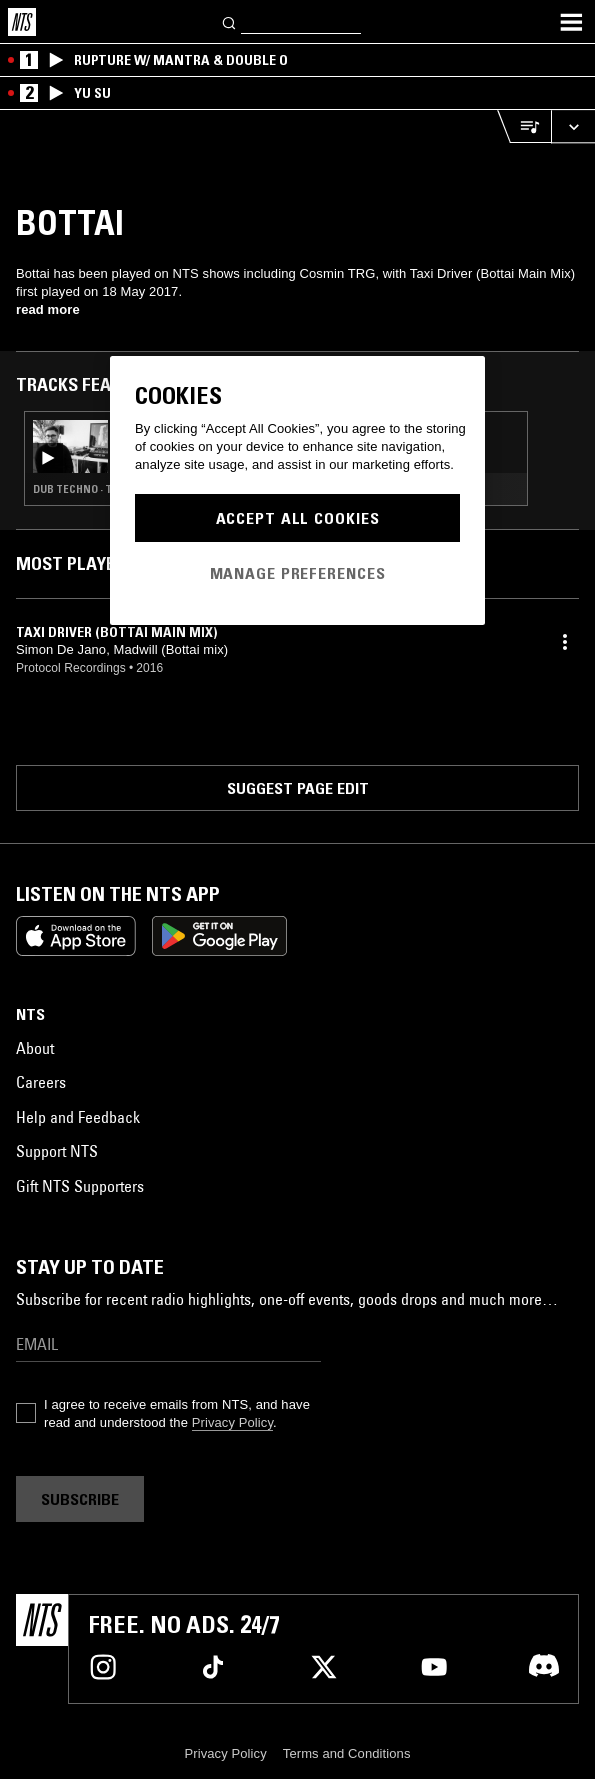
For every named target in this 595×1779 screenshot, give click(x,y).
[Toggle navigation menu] (571, 22)
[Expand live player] (573, 126)
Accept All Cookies (298, 518)
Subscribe (80, 1499)
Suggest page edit (298, 788)
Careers (41, 1082)
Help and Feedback (78, 1117)
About (35, 1048)
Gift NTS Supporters (80, 1186)
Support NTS (57, 1151)
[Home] (22, 22)
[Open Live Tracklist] (524, 126)
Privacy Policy (232, 1422)
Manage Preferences (298, 573)
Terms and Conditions (347, 1753)
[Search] (230, 21)
